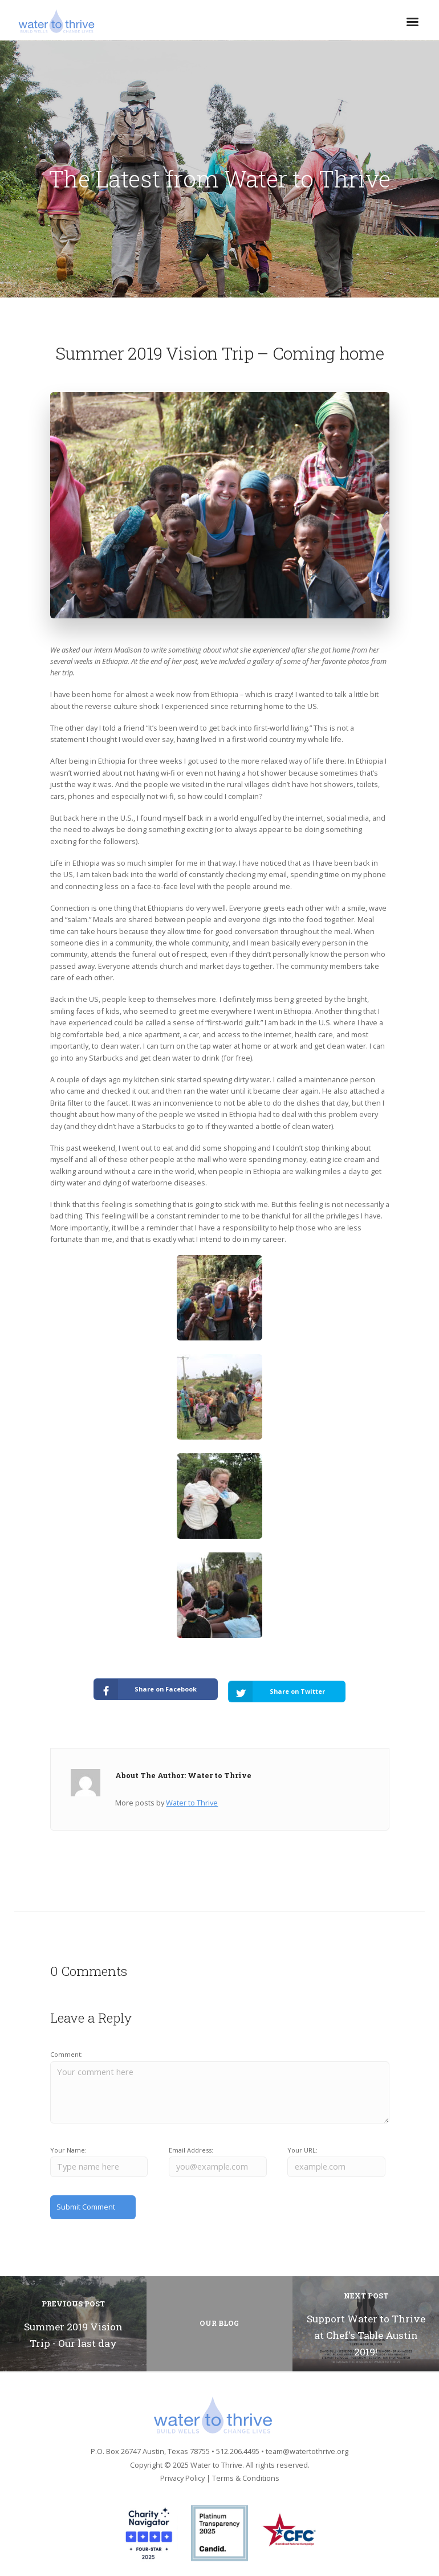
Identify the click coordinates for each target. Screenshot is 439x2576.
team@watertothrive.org (307, 2445)
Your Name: (68, 2145)
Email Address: (191, 2145)
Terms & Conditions (245, 2472)
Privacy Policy (182, 2472)
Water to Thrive (192, 1798)
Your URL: (302, 2145)
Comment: (66, 2049)
